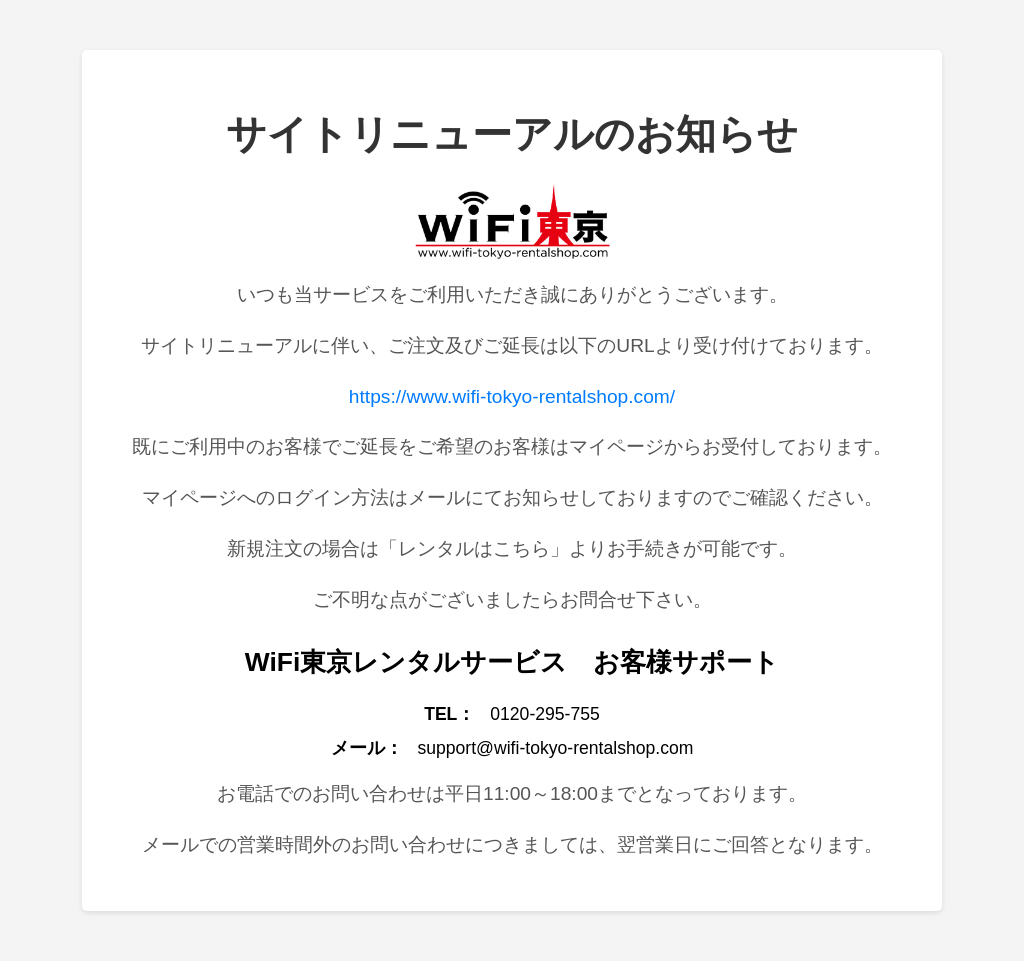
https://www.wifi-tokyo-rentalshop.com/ (512, 396)
